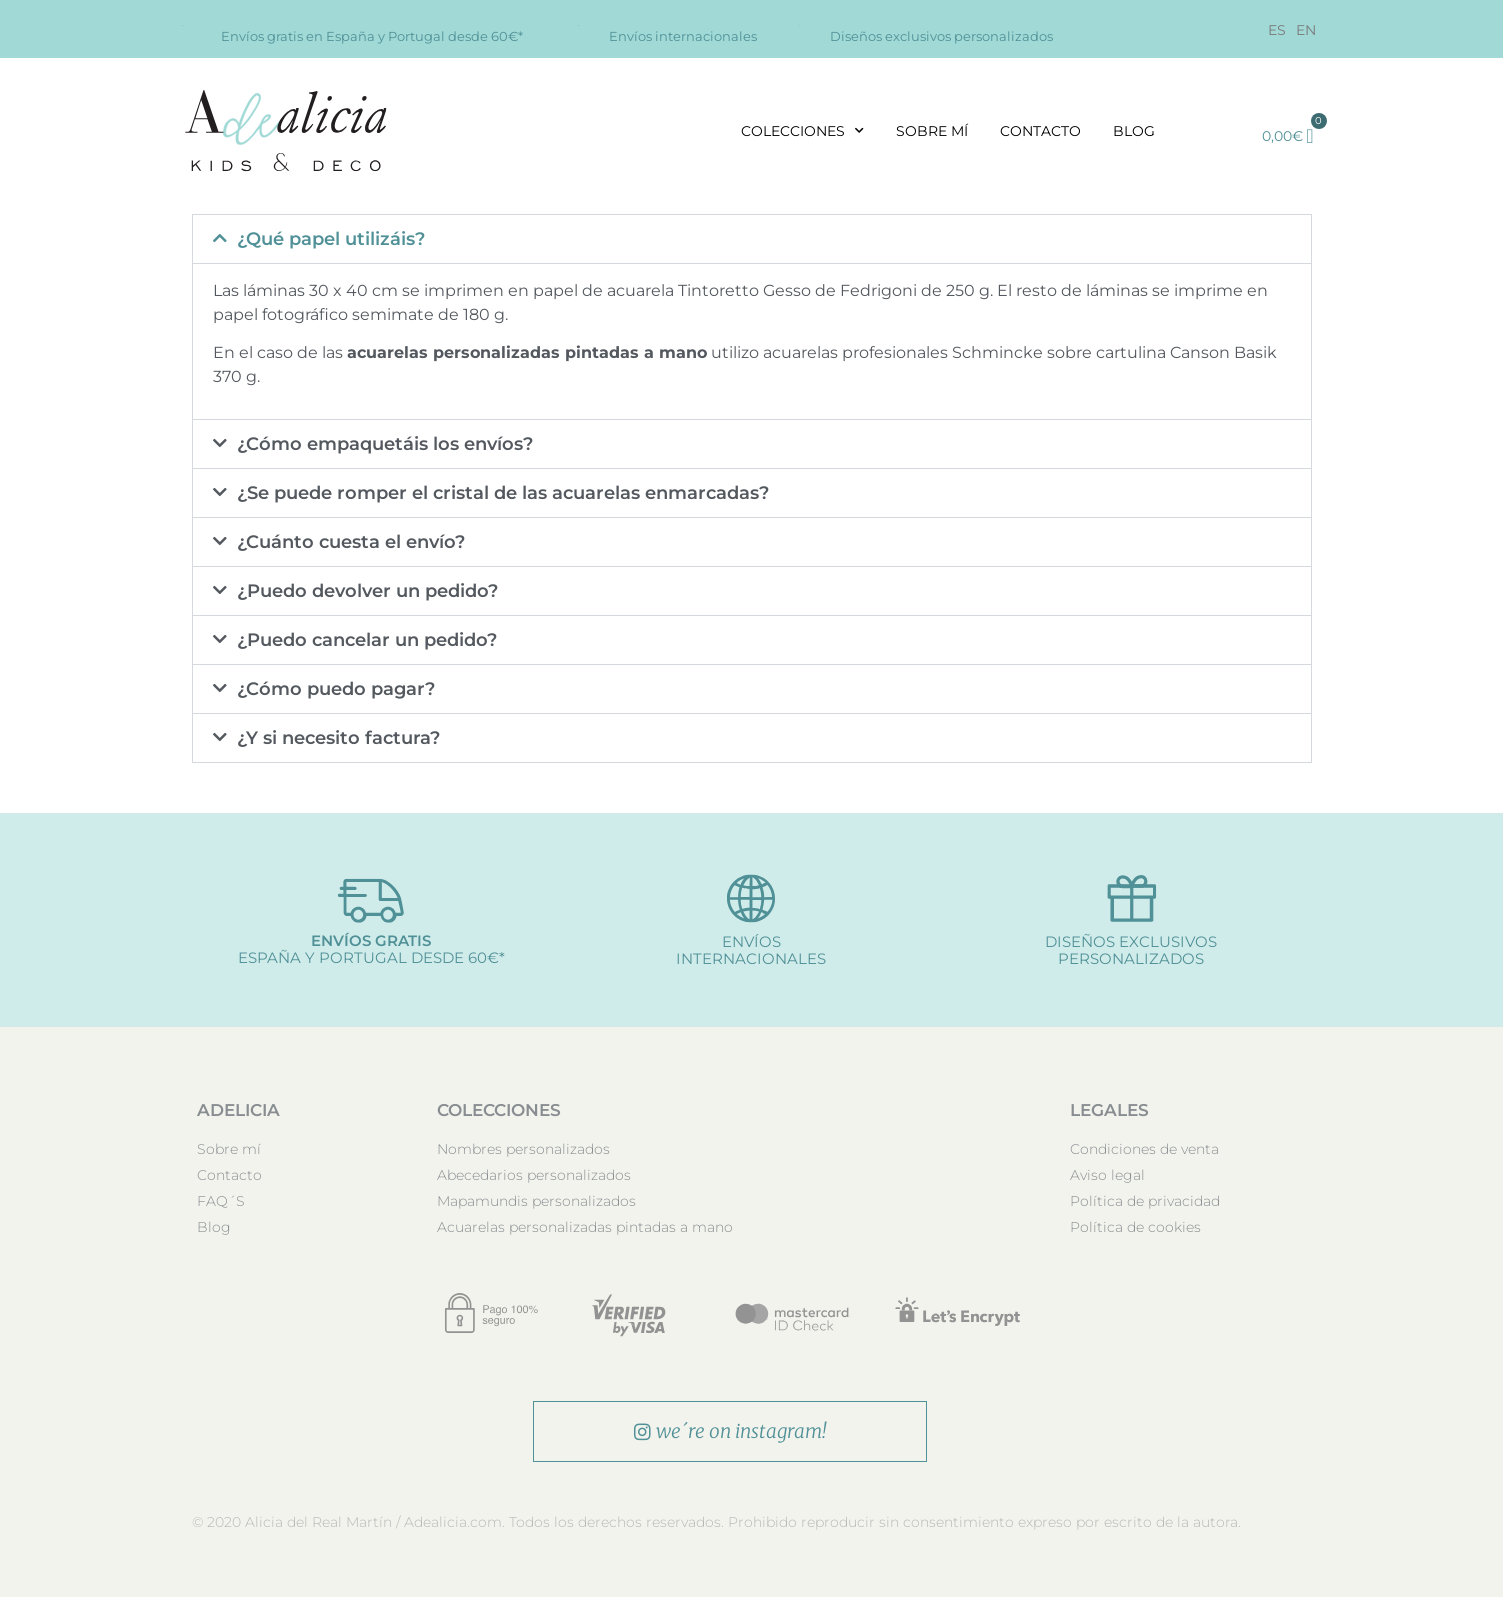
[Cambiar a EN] (1306, 30)
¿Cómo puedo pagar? (336, 689)
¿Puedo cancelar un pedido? (367, 640)
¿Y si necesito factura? (338, 738)
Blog (1134, 131)
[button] (752, 239)
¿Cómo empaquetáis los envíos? (385, 444)
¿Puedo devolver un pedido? (367, 591)
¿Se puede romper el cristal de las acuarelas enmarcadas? (503, 493)
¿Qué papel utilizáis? (331, 239)
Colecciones (802, 131)
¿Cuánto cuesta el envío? (351, 542)
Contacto (1040, 131)
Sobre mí (932, 131)
